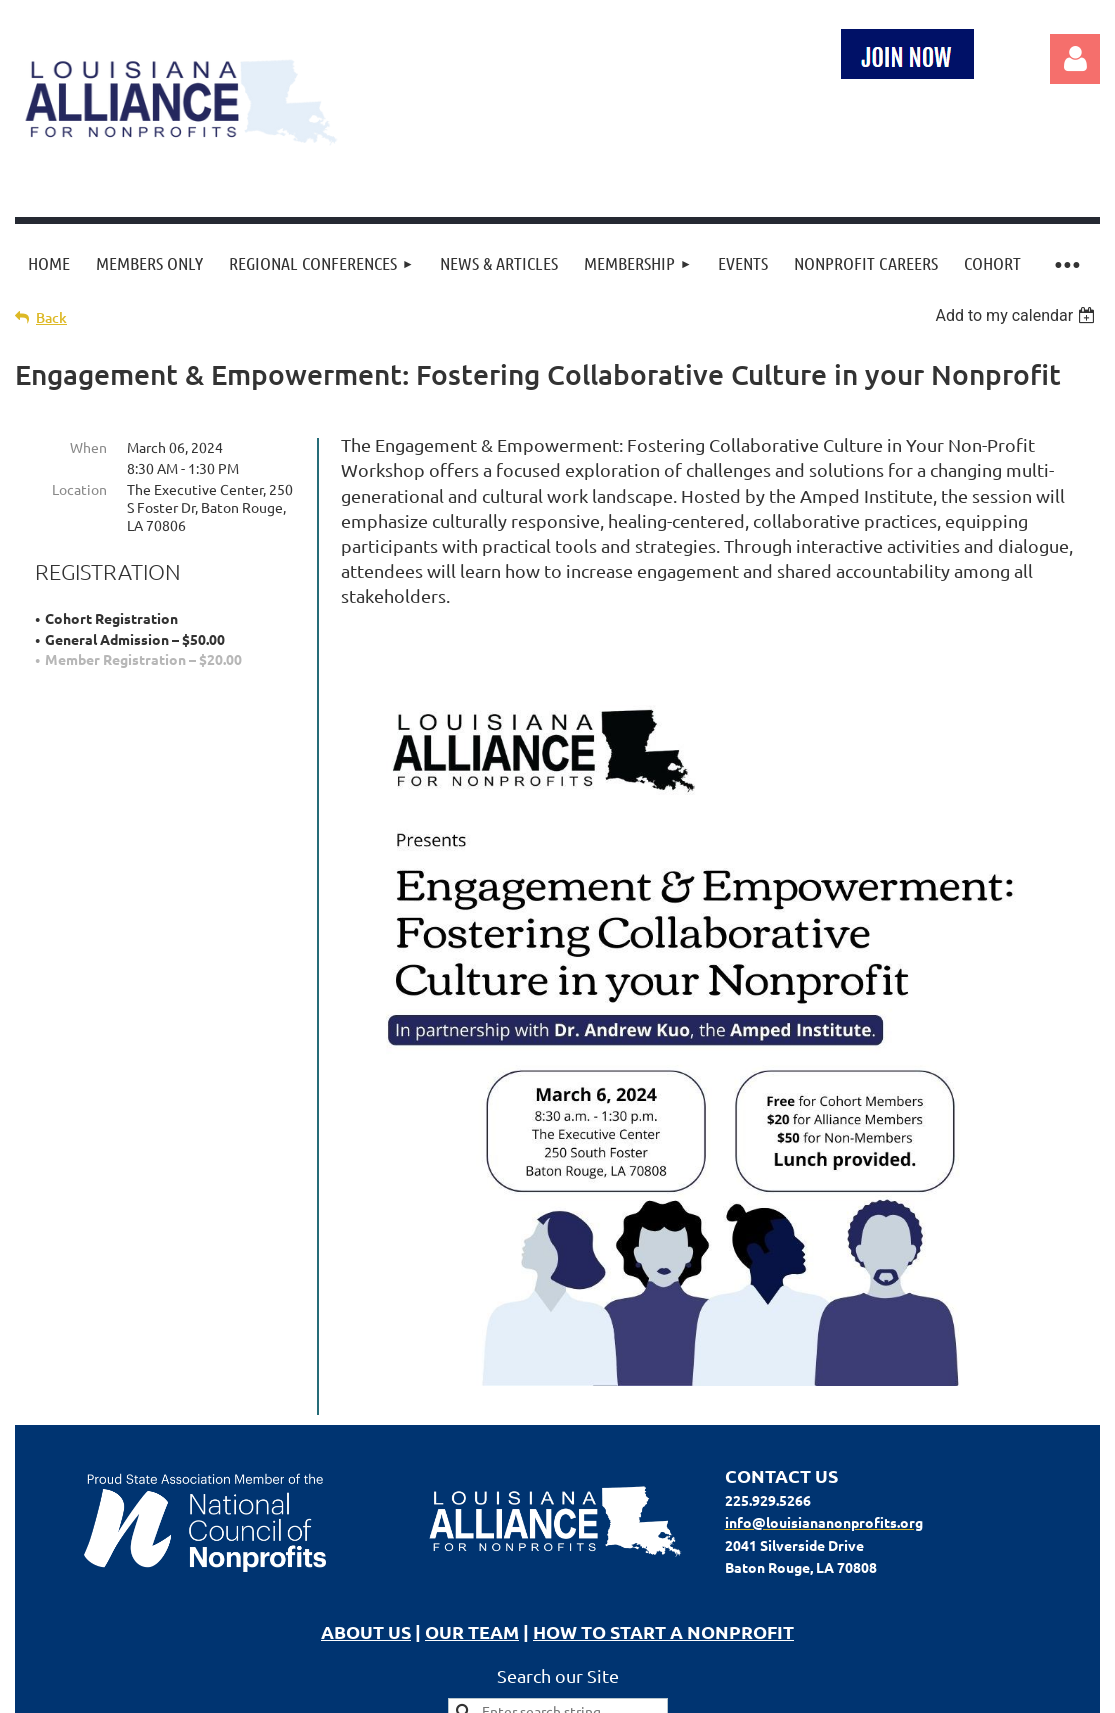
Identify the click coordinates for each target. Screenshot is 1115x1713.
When (88, 447)
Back (51, 317)
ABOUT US (366, 1631)
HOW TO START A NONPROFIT (663, 1631)
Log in (1075, 59)
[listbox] (1017, 315)
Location (79, 489)
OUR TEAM (472, 1631)
